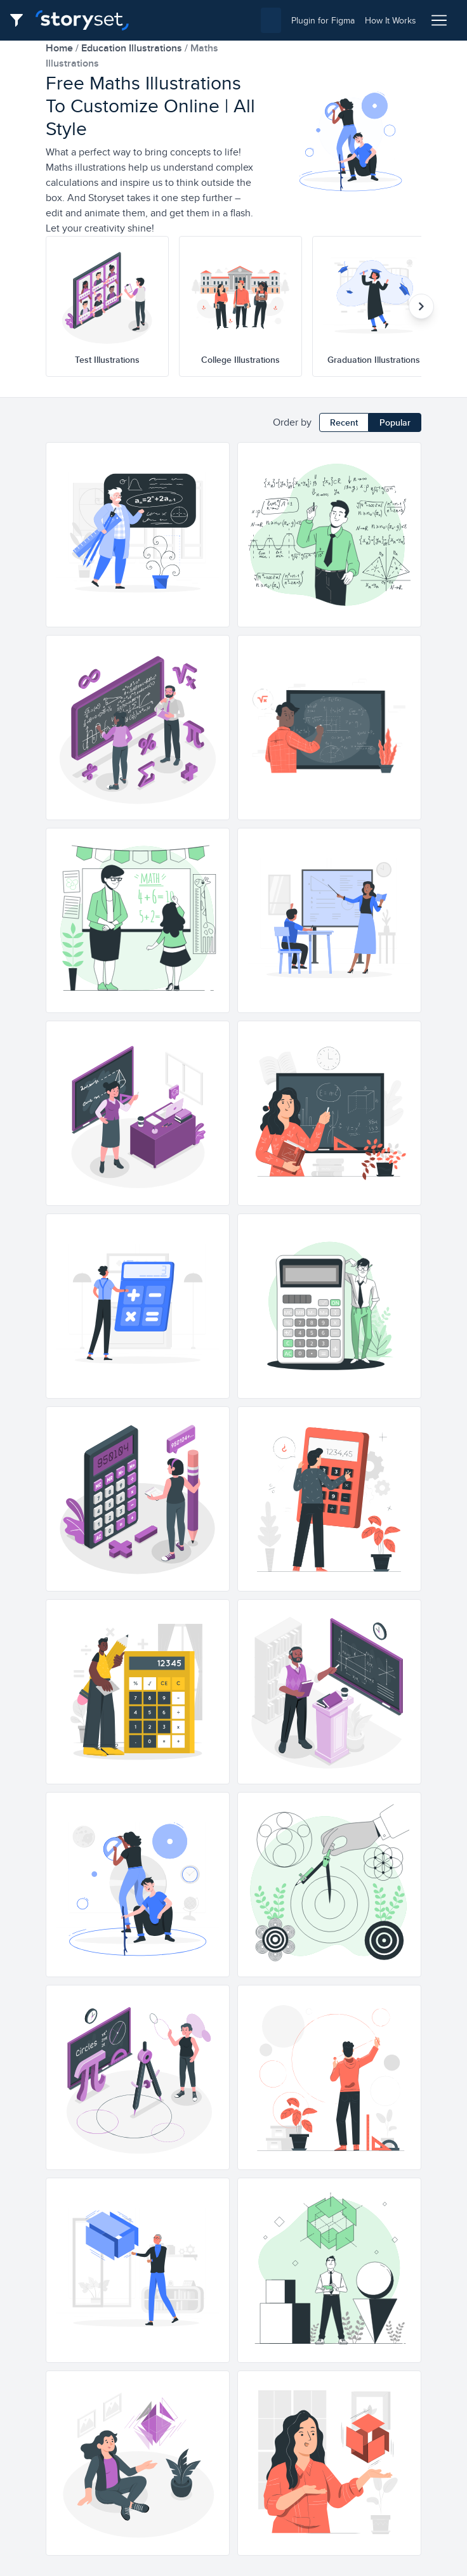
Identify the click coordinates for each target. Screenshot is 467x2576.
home (61, 48)
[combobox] (210, 20)
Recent (344, 422)
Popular (395, 422)
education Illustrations (133, 48)
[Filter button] (20, 20)
